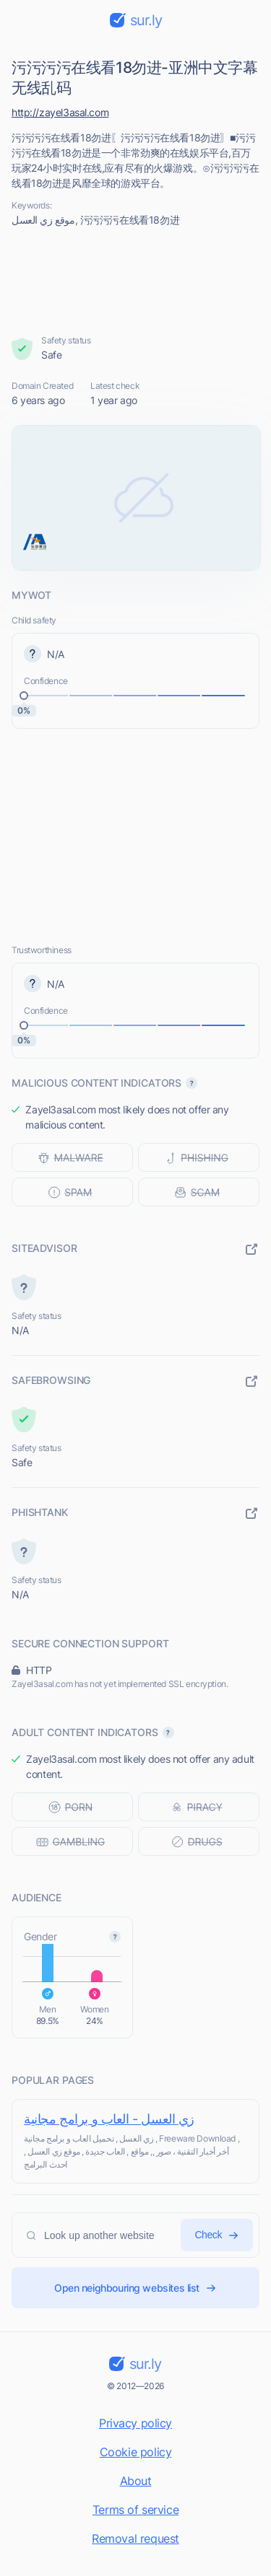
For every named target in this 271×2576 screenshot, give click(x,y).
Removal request (135, 2538)
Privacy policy (135, 2423)
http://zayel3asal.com (60, 112)
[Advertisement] (135, 281)
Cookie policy (136, 2452)
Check (216, 2235)
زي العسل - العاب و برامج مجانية (109, 2118)
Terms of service (135, 2509)
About (136, 2481)
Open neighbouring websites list (135, 2288)
